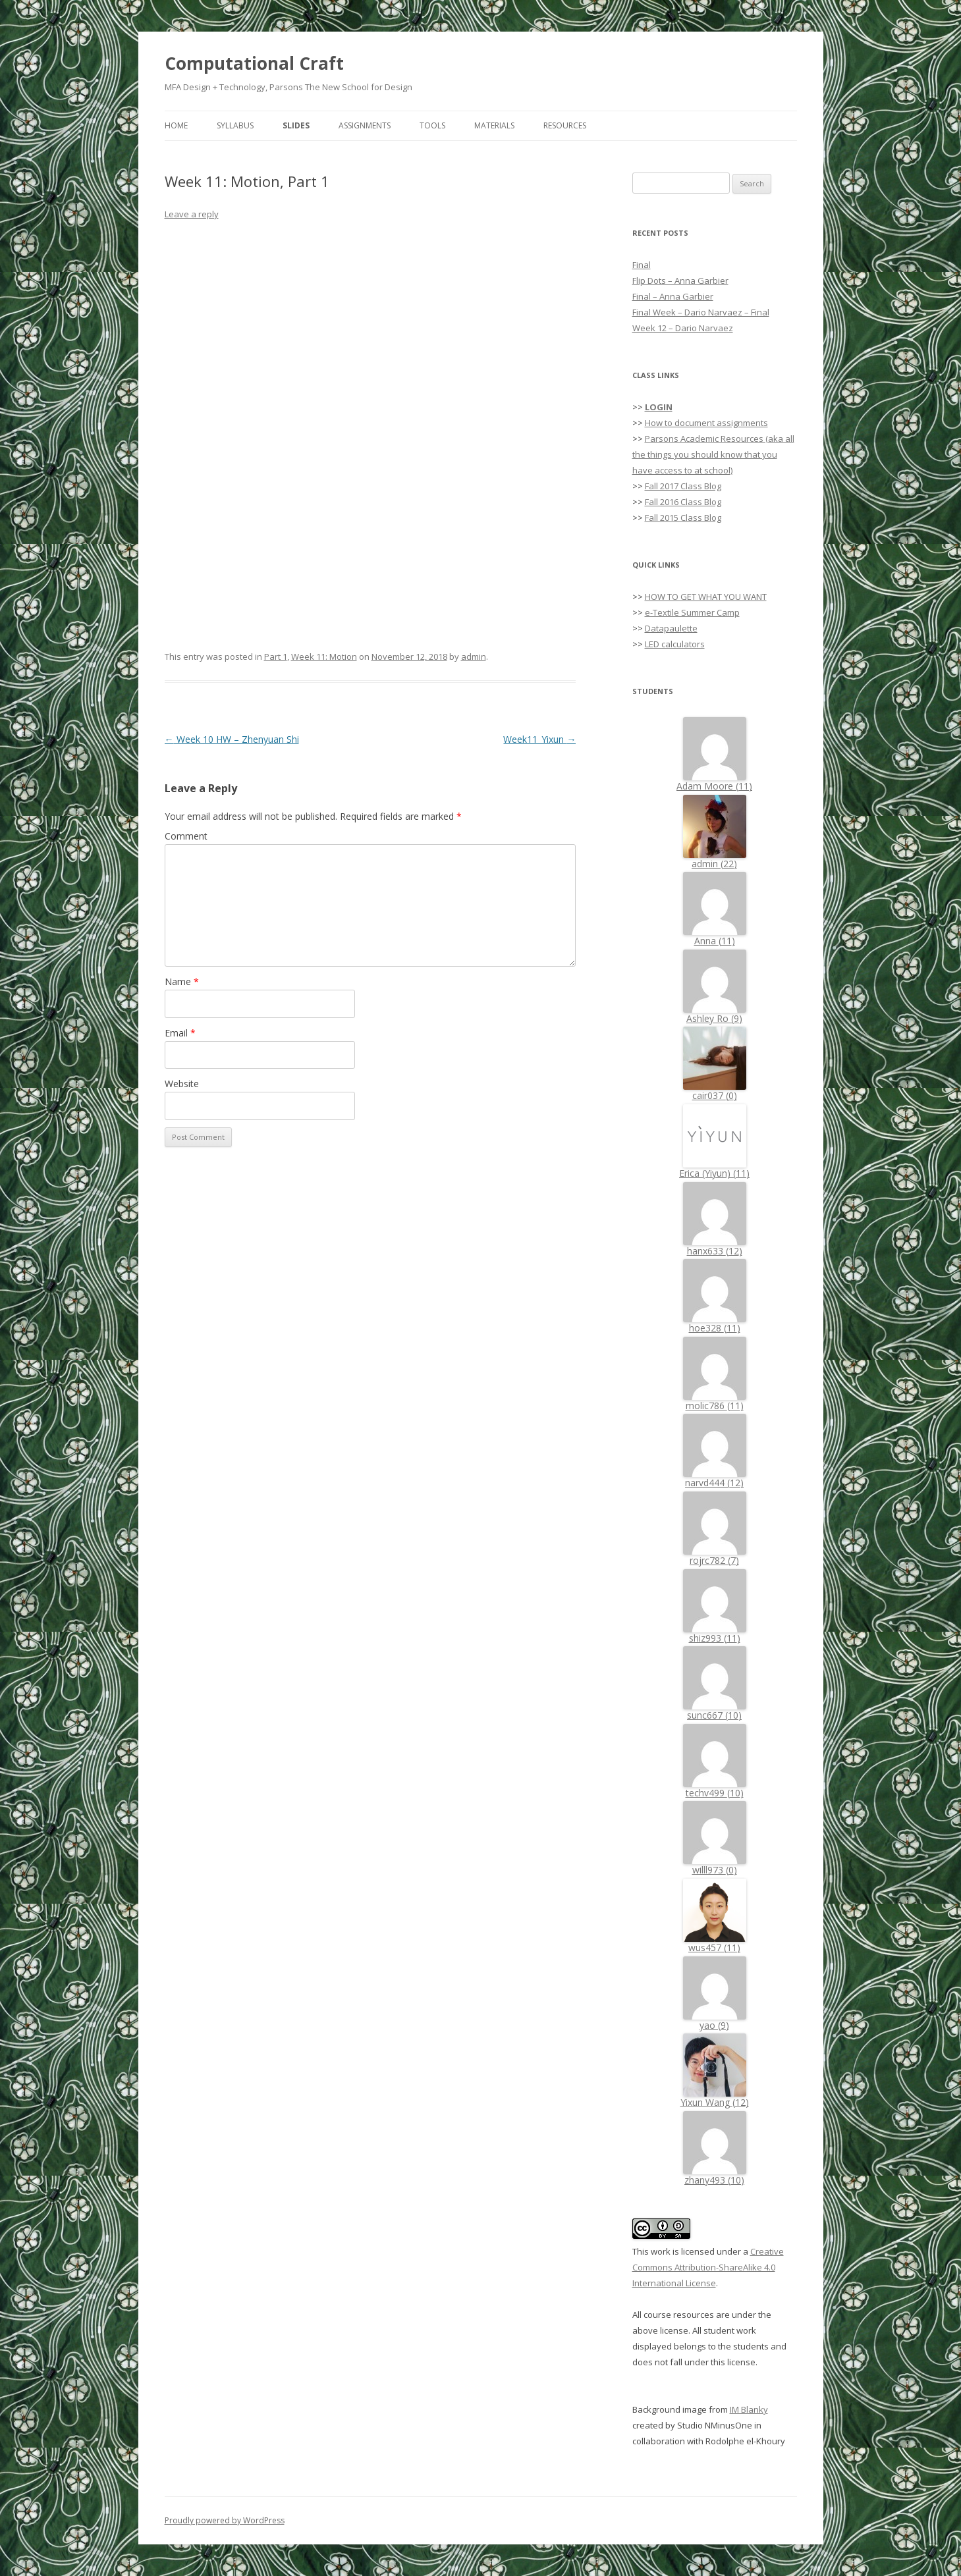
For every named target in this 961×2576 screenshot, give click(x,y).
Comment (186, 836)
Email (180, 1033)
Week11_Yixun (539, 739)
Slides (296, 125)
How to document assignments (706, 423)
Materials (494, 125)
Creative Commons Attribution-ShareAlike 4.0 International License (708, 2267)
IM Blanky (749, 2409)
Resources (564, 125)
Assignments (365, 125)
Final (641, 265)
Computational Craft (254, 63)
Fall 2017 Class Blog (683, 486)
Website (182, 1083)
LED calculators (675, 644)
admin (473, 656)
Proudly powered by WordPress (225, 2520)
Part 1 (275, 656)
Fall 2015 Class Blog (683, 517)
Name (182, 981)
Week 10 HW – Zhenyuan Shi (232, 739)
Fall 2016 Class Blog (683, 502)
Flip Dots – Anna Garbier (680, 280)
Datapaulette (671, 628)
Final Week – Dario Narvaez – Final (700, 312)
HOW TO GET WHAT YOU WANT (706, 597)
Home (176, 125)
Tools (432, 125)
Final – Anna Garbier (672, 296)
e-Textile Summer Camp (692, 612)
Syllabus (235, 125)
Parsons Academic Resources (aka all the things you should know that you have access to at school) (713, 454)
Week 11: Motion (324, 656)
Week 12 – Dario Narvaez (682, 328)
